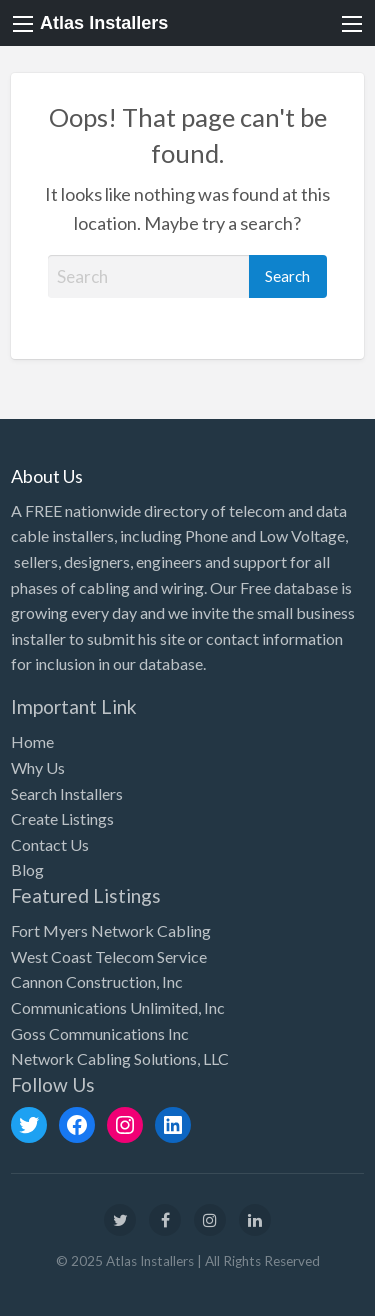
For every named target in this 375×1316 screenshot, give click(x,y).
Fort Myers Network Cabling (111, 930)
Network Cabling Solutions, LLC (120, 1058)
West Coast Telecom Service (109, 956)
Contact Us (50, 844)
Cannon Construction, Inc (97, 981)
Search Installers (67, 793)
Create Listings (62, 818)
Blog (27, 869)
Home (32, 741)
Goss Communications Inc (100, 1033)
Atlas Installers (104, 23)
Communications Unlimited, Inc (118, 1007)
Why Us (38, 767)
